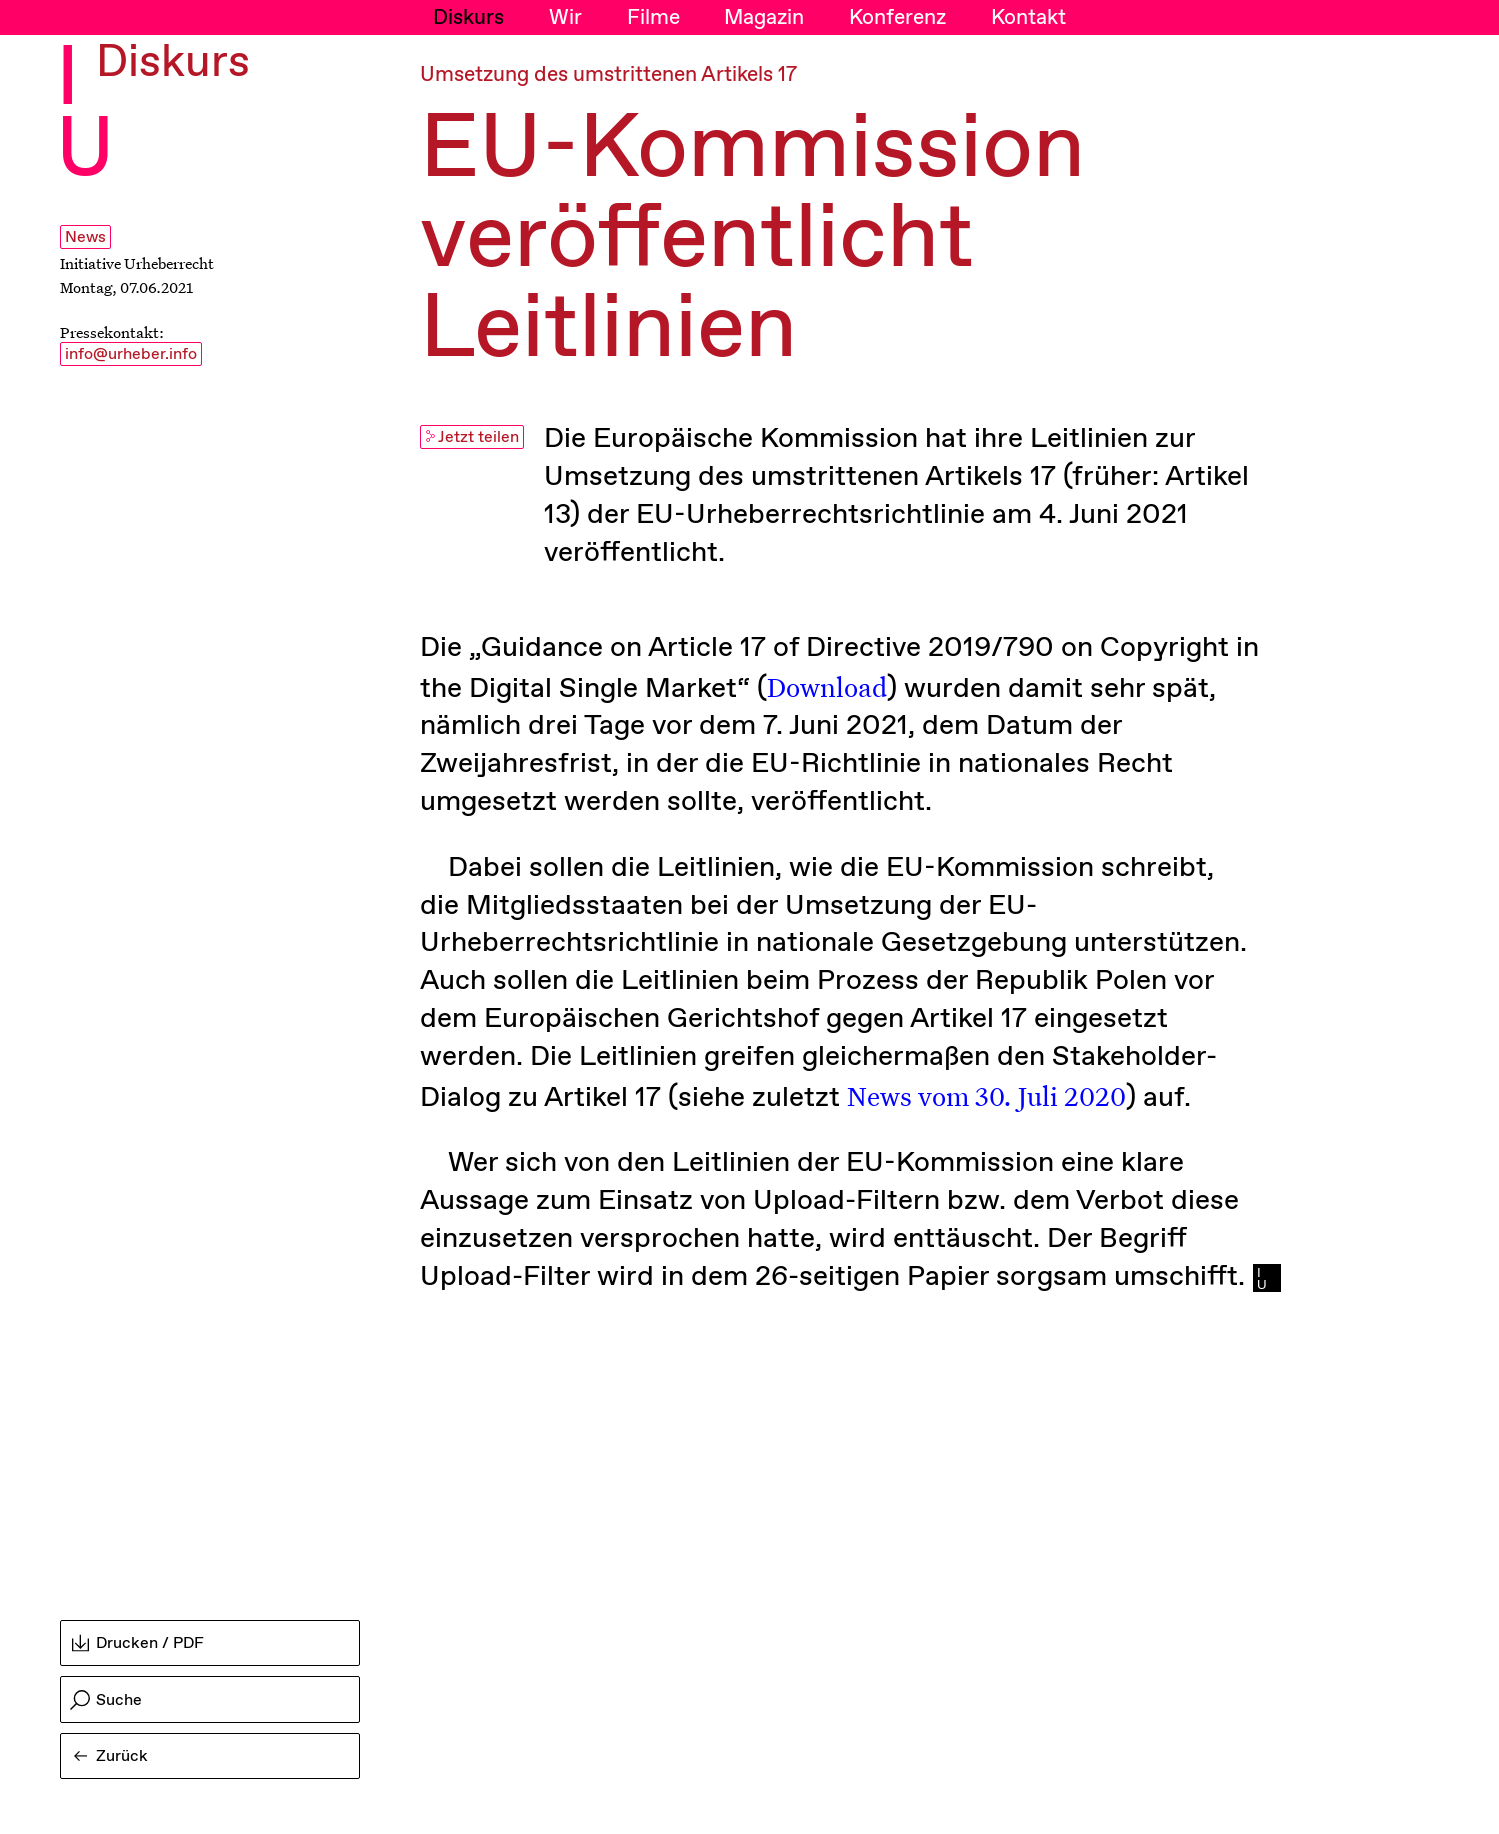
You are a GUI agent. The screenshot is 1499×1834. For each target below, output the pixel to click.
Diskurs (468, 18)
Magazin (764, 18)
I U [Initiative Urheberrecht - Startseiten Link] (85, 116)
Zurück (111, 1756)
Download (827, 686)
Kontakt (1028, 18)
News (85, 237)
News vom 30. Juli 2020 (986, 1095)
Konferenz (897, 18)
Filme (653, 18)
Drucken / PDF (138, 1643)
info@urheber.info (131, 354)
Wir (565, 18)
